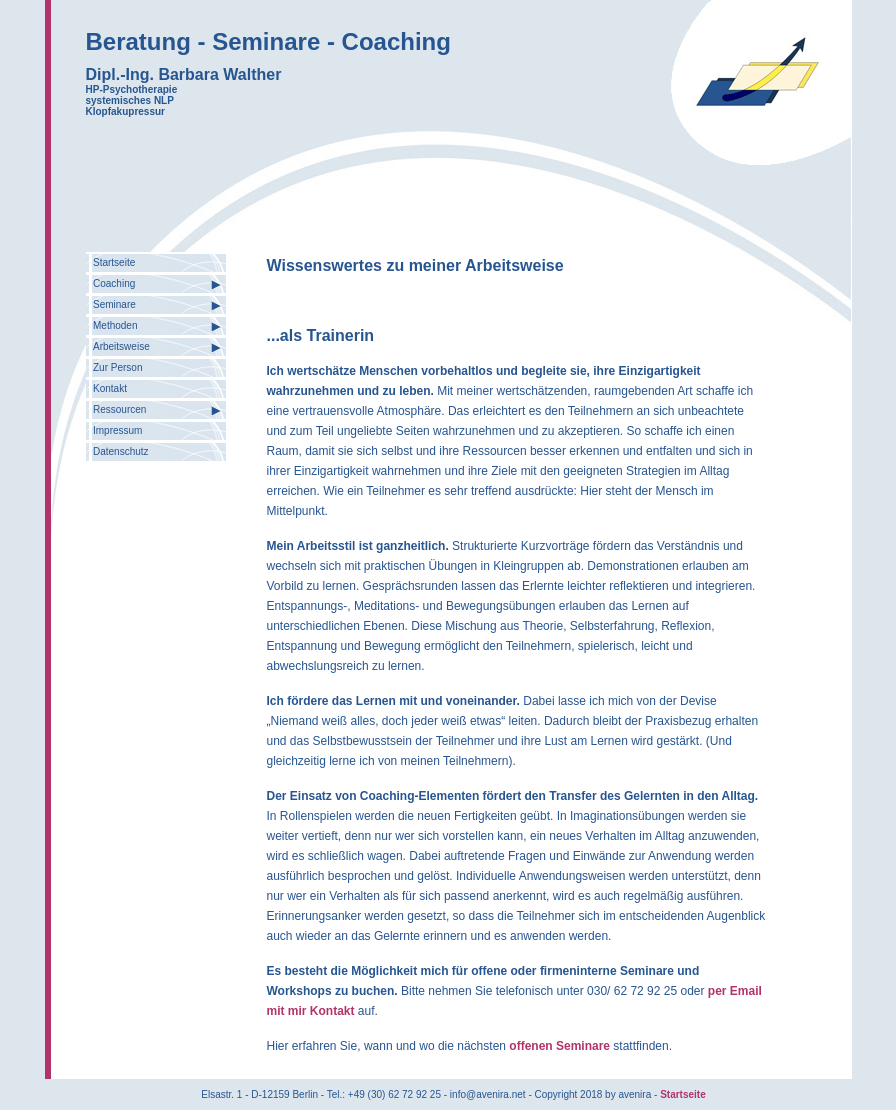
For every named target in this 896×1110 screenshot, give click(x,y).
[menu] (156, 357)
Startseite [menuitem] (114, 262)
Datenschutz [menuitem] (121, 451)
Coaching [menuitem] (114, 283)
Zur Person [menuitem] (117, 367)
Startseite (683, 1094)
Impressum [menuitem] (117, 430)
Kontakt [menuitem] (110, 388)
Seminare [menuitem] (114, 304)
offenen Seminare (561, 1046)
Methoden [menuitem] (115, 325)
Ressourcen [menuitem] (119, 409)
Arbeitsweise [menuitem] (121, 346)
